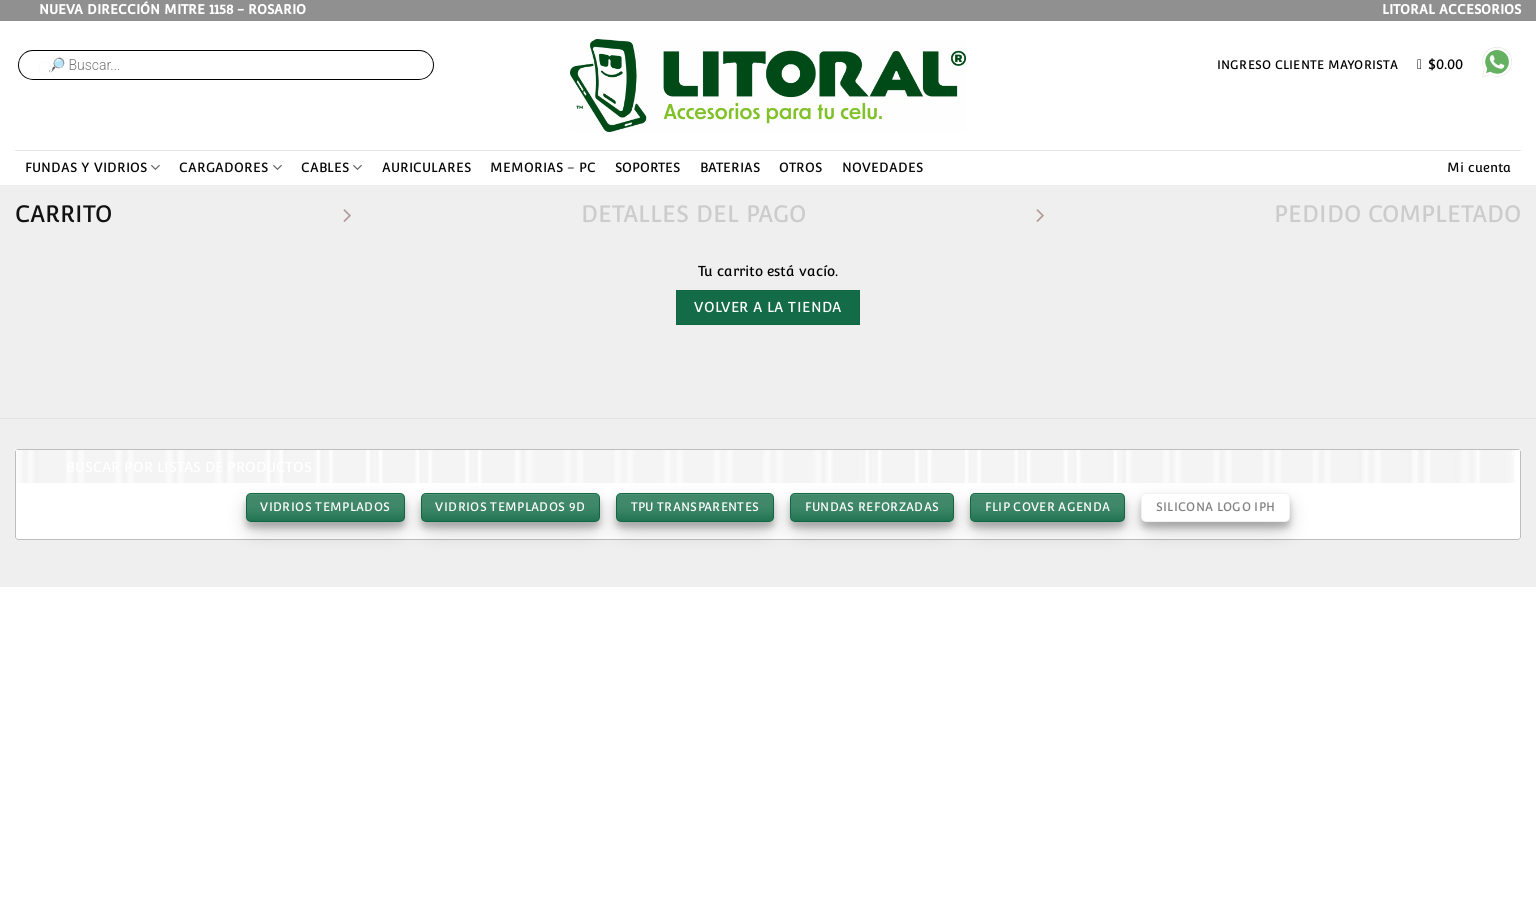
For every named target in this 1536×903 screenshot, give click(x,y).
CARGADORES (230, 167)
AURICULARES (426, 167)
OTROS (800, 167)
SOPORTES (647, 167)
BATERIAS (730, 167)
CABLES (331, 167)
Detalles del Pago (693, 213)
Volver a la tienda (768, 307)
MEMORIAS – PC (543, 167)
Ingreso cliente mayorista (1307, 64)
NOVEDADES (882, 167)
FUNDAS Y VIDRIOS (92, 167)
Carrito (63, 213)
